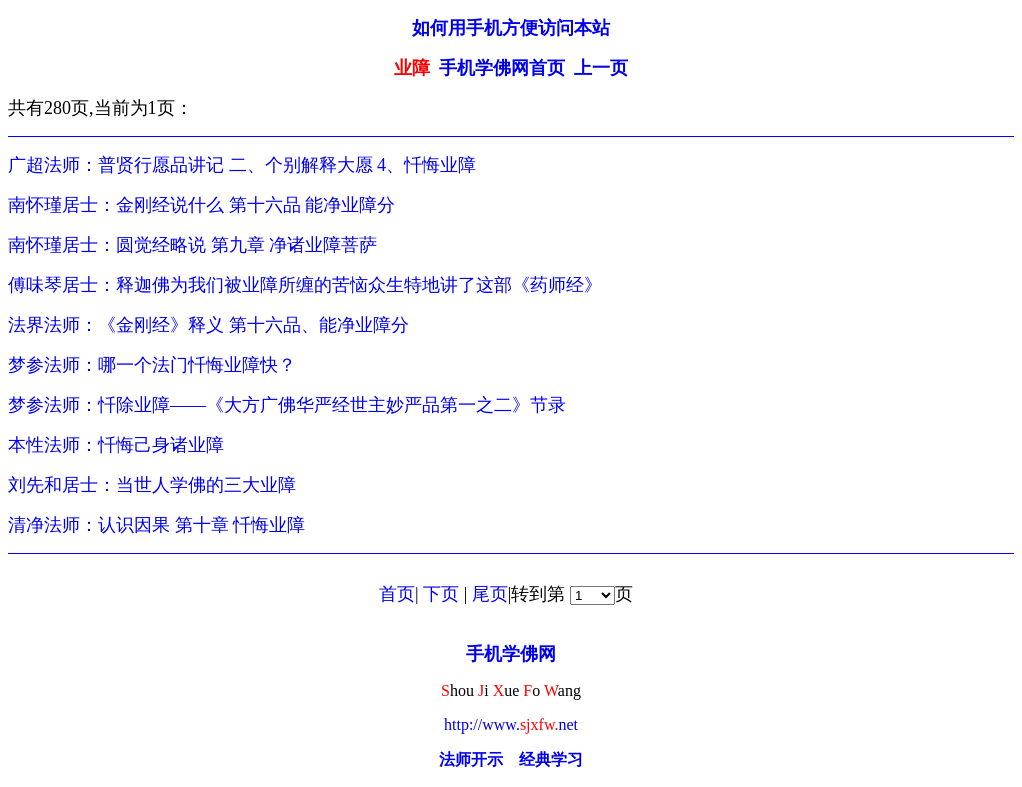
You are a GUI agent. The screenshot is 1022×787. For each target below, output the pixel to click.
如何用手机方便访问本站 (511, 28)
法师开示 (471, 759)
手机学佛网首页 (502, 68)
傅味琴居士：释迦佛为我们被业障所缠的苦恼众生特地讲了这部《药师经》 (305, 285)
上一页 (601, 68)
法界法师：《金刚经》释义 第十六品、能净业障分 (208, 325)
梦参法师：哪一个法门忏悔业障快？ (152, 365)
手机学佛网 (511, 654)
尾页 (490, 594)
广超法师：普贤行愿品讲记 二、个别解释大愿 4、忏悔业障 (242, 165)
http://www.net (511, 724)
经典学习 (551, 759)
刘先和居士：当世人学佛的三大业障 (152, 485)
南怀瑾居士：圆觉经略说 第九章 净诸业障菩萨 (192, 245)
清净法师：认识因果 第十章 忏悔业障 (156, 525)
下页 (441, 594)
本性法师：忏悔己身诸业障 (116, 445)
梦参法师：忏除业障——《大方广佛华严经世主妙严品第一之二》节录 (287, 405)
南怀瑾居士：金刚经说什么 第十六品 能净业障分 (201, 205)
